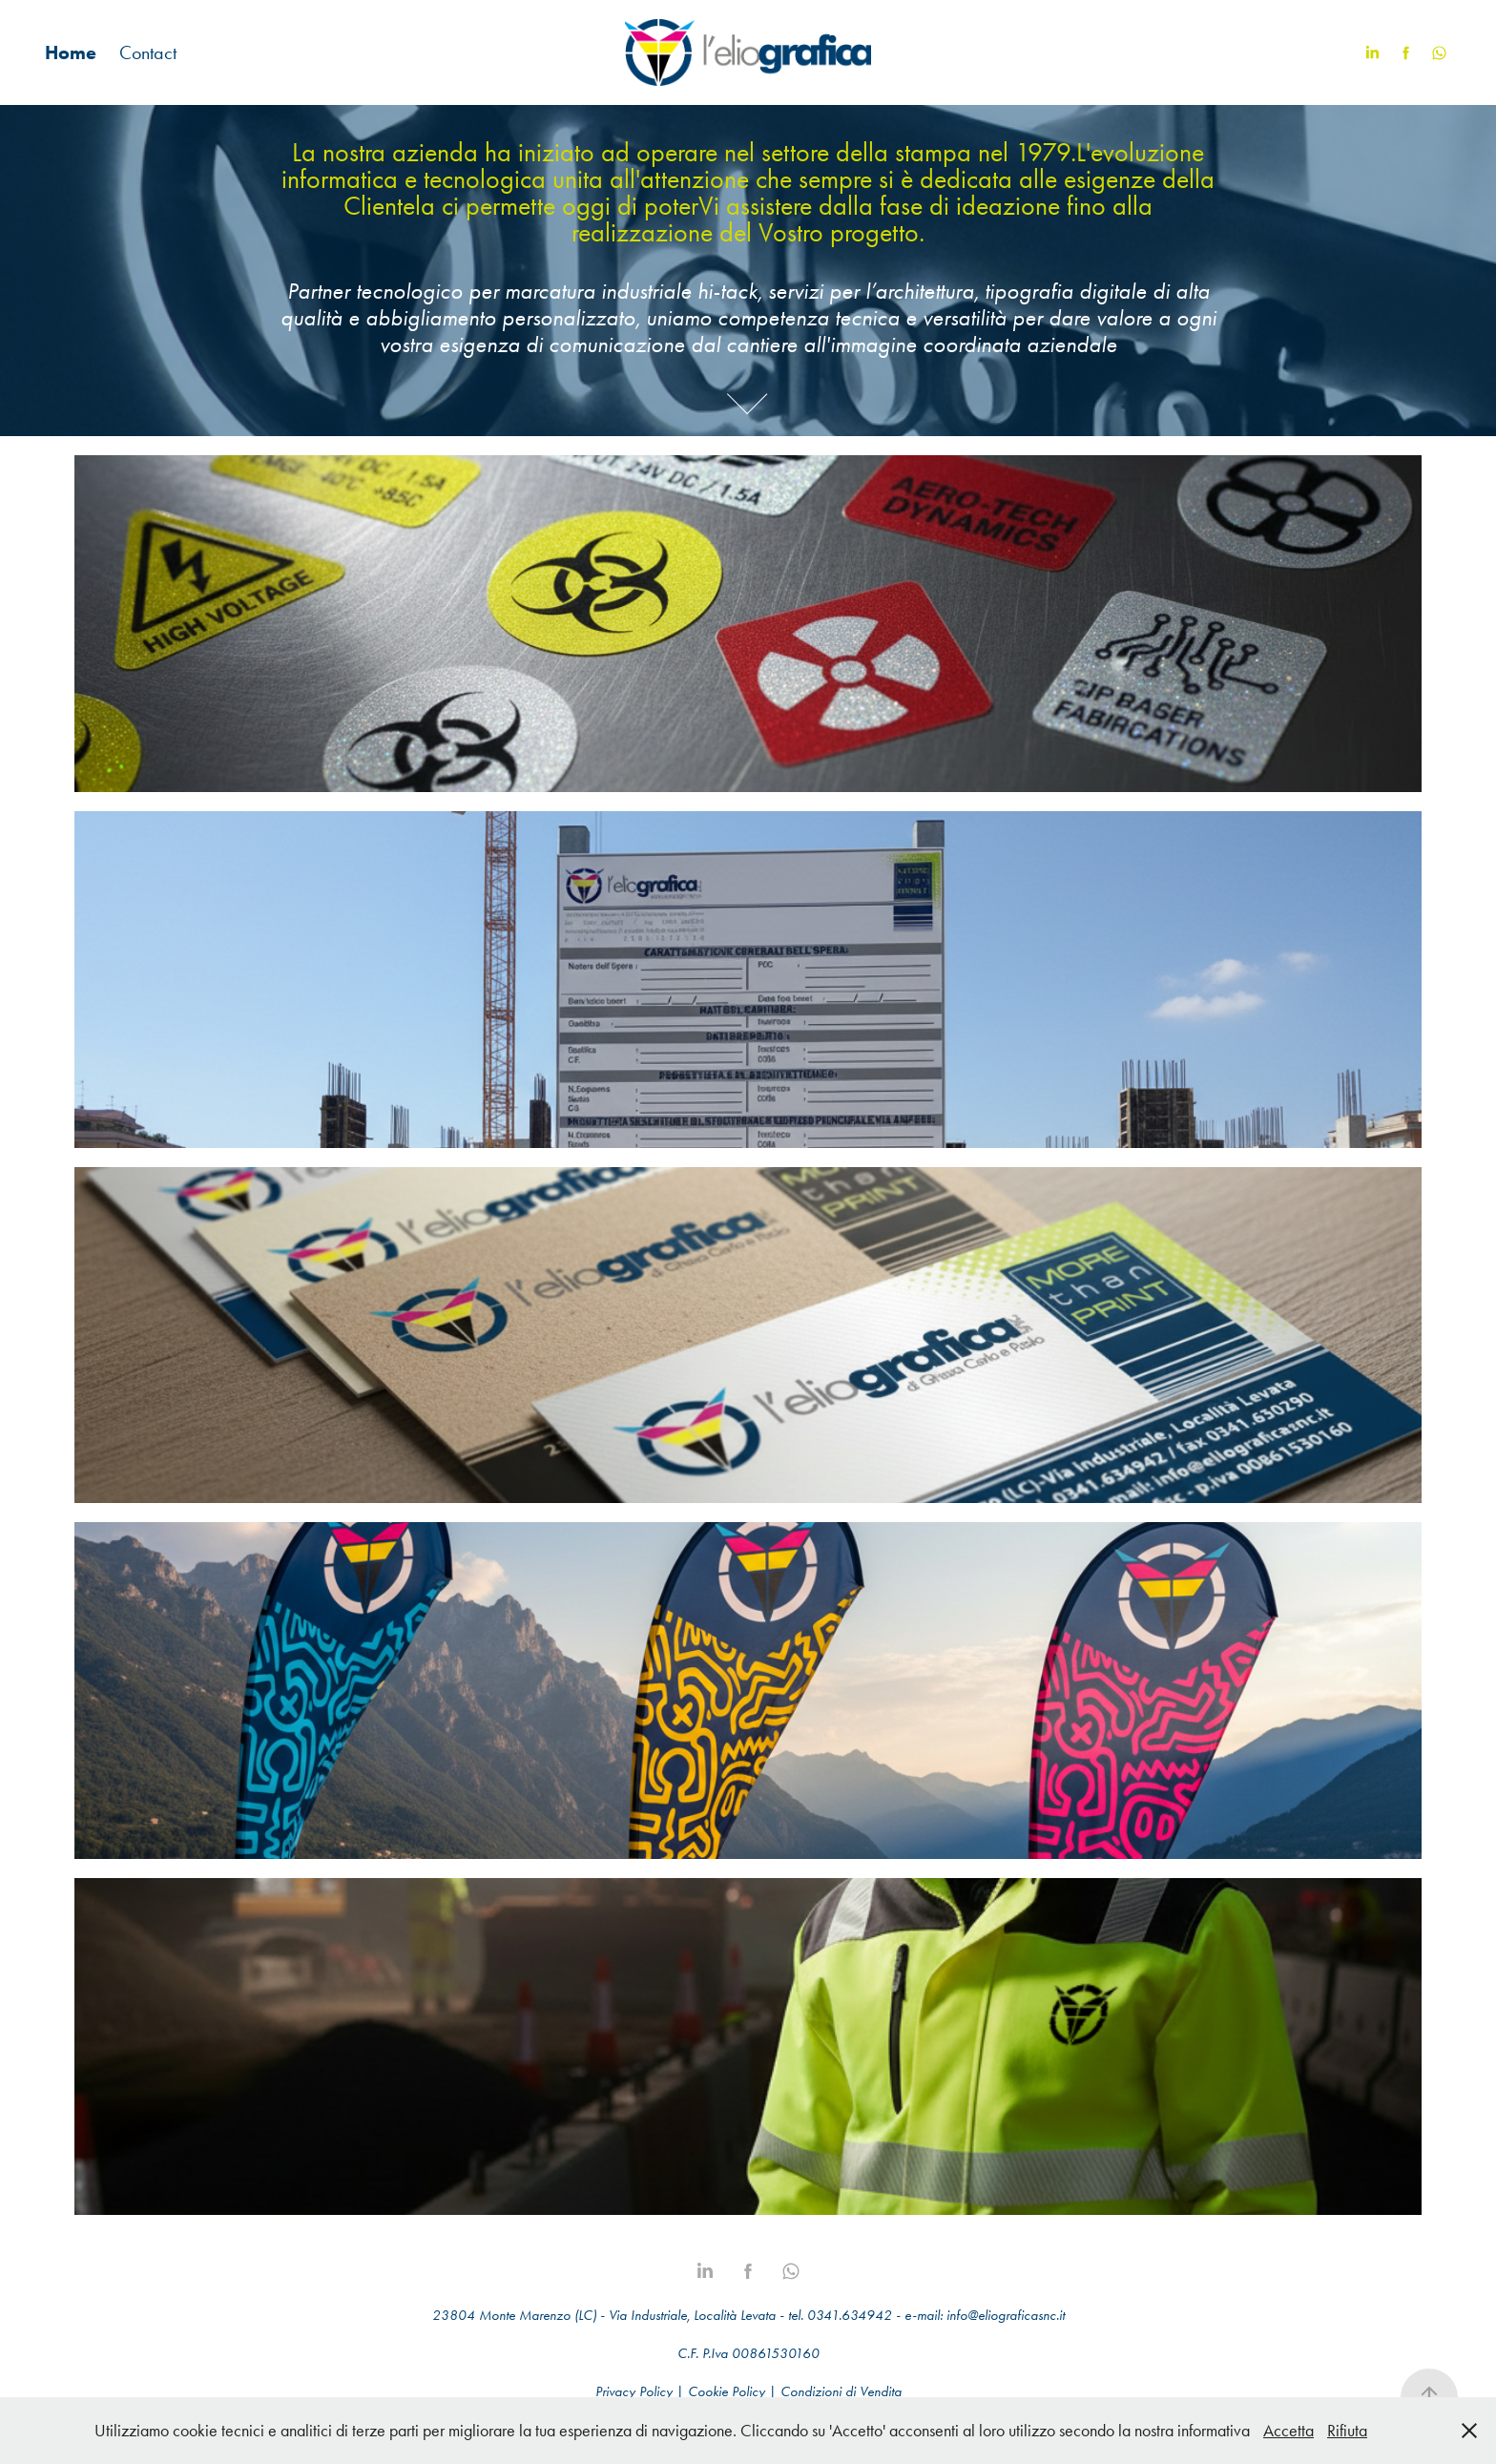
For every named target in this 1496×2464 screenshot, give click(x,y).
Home (70, 52)
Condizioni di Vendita (841, 2391)
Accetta (1288, 2430)
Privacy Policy (634, 2391)
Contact (148, 52)
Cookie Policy (726, 2391)
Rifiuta (1347, 2430)
